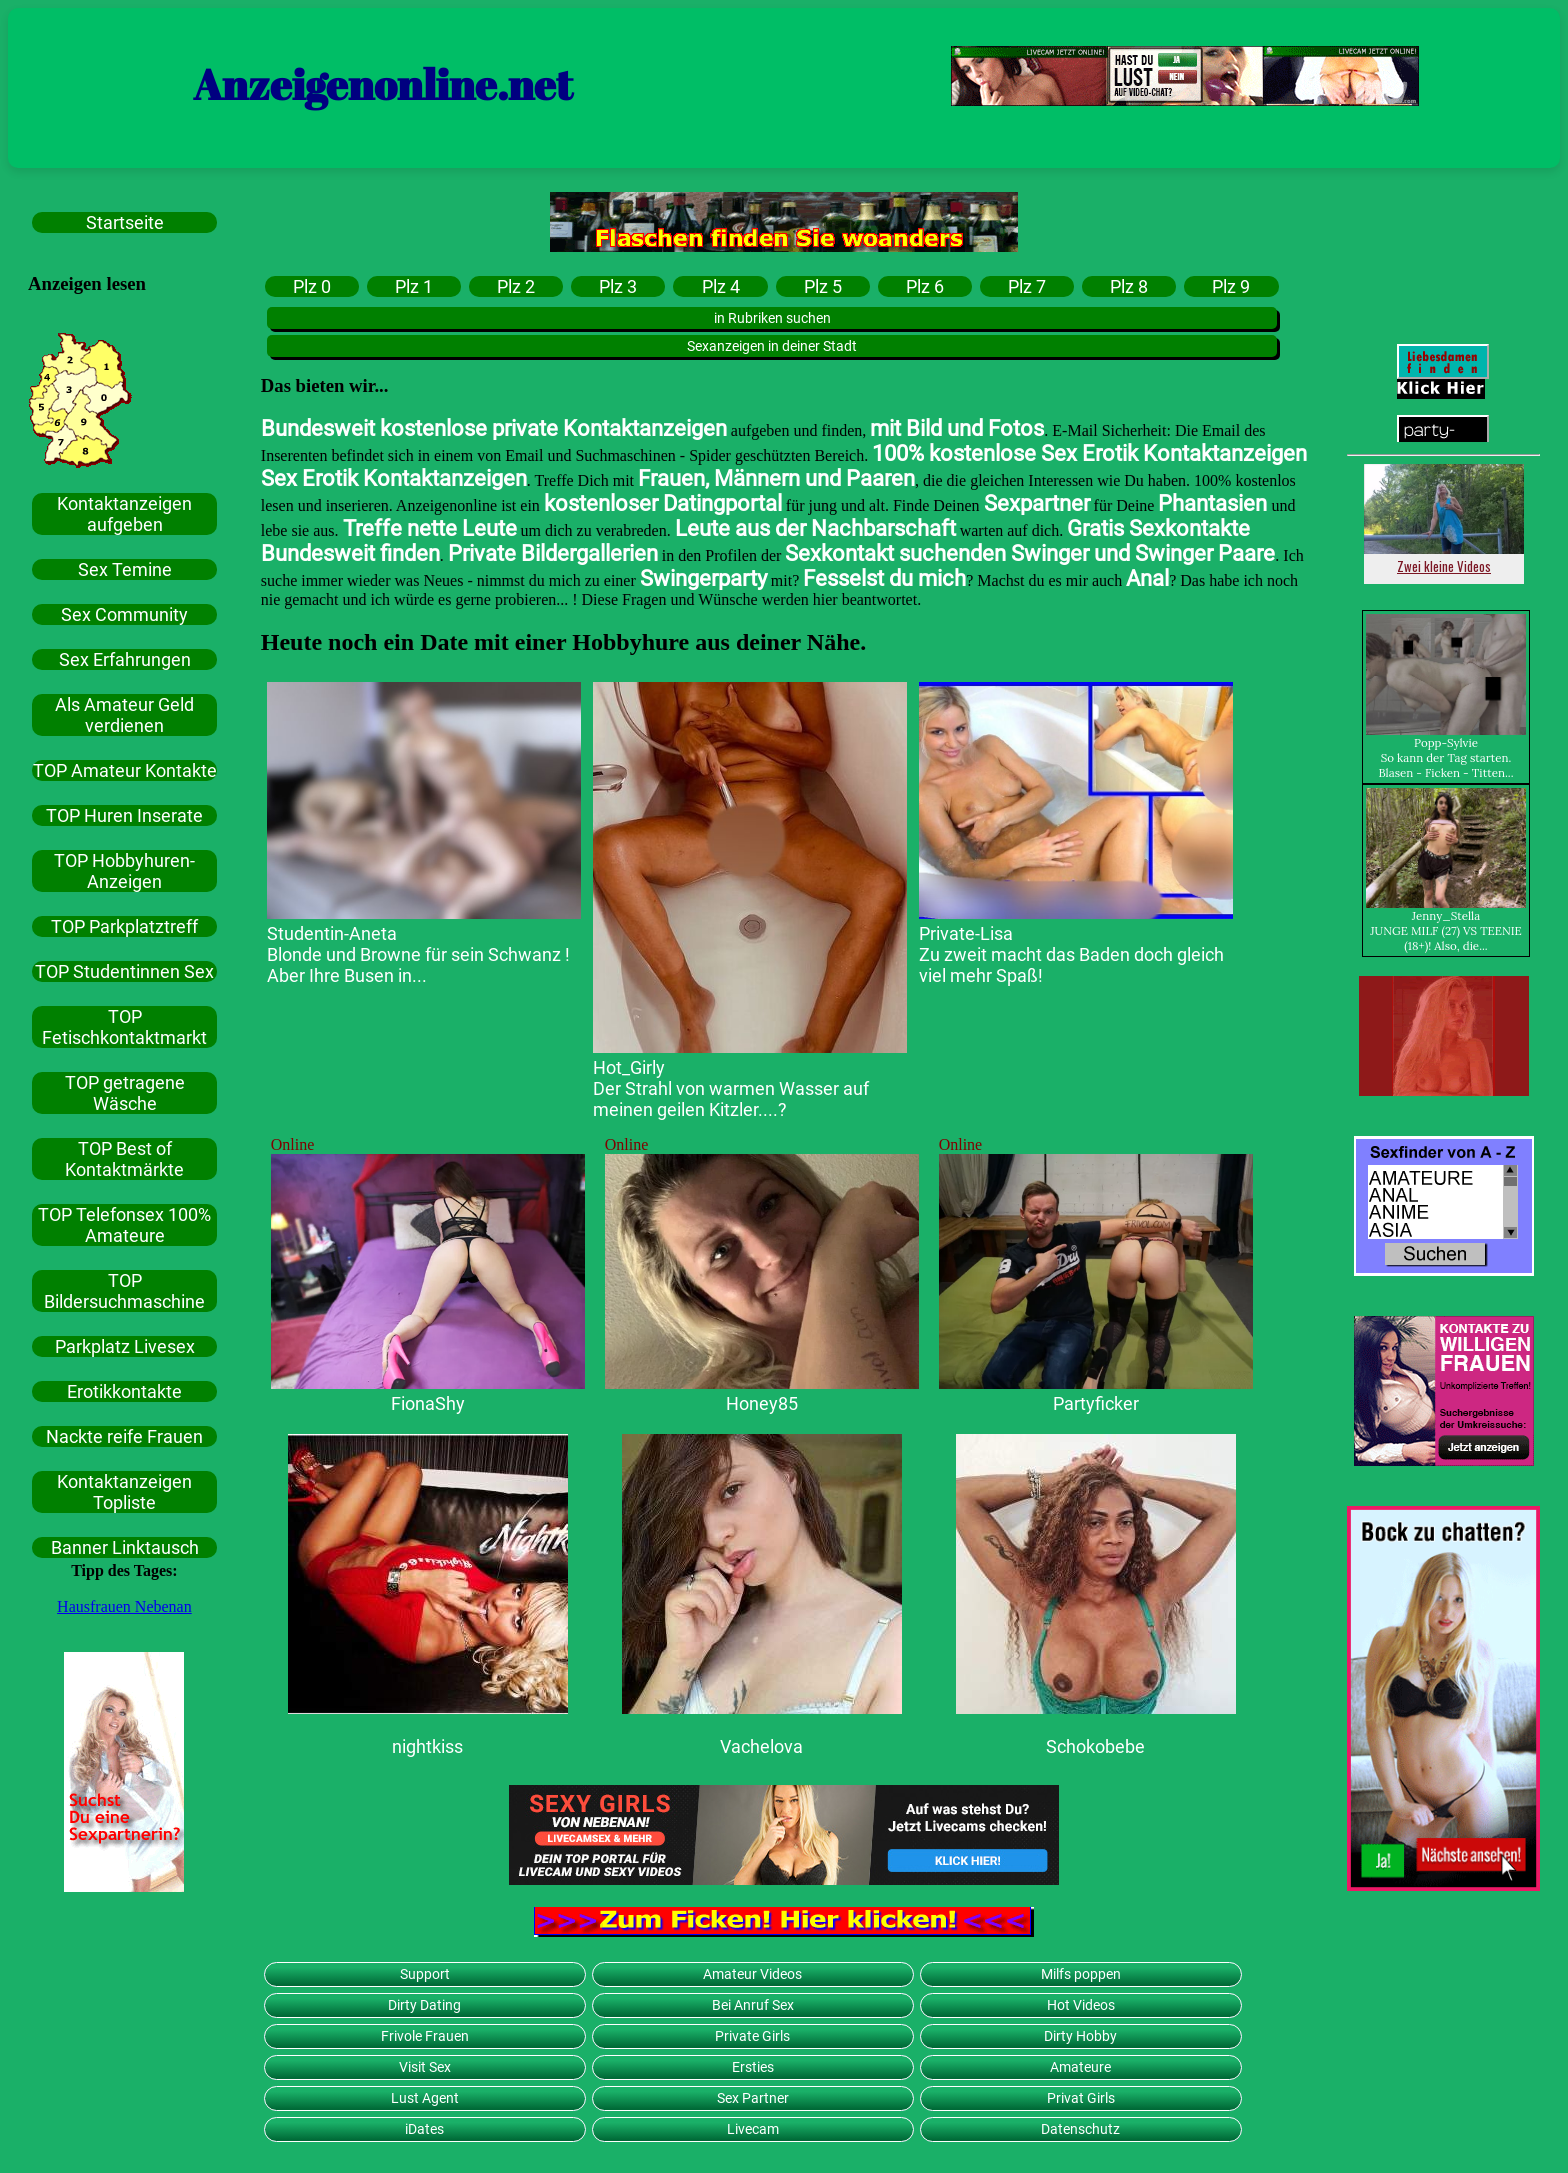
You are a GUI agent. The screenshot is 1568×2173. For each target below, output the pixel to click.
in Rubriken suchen (772, 318)
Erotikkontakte (124, 1391)
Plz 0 (312, 286)
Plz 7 (1027, 286)
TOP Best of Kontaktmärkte (124, 1159)
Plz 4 (721, 286)
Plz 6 (925, 286)
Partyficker (1096, 1403)
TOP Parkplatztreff (124, 926)
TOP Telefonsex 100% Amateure (124, 1225)
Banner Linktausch (125, 1547)
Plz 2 (516, 286)
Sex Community (124, 614)
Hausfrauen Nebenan (124, 1606)
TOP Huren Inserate (124, 815)
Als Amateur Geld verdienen (124, 715)
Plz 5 (823, 286)
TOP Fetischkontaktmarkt (124, 1027)
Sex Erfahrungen (125, 659)
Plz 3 (618, 286)
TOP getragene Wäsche (125, 1093)
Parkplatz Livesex (125, 1346)
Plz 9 (1231, 286)
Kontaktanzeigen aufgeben (124, 514)
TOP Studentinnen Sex (124, 971)
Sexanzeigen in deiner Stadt (772, 346)
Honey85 (762, 1403)
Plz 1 (414, 286)
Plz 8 (1129, 286)
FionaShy (428, 1403)
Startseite (125, 222)
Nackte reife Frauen (124, 1436)
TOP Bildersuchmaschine (124, 1291)
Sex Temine (125, 569)
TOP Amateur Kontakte (125, 770)
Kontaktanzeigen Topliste (124, 1492)
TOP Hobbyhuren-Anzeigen (124, 871)
